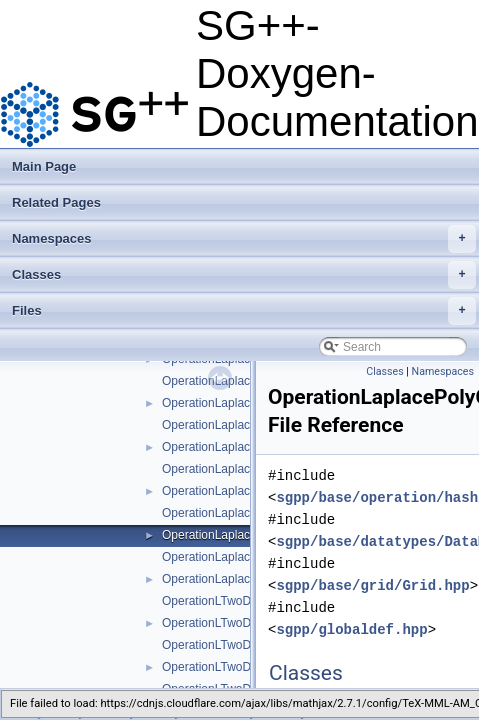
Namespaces (244, 239)
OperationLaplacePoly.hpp (232, 403)
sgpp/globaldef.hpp (351, 629)
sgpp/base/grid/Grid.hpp (372, 585)
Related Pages (56, 202)
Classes (244, 275)
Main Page (44, 166)
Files (244, 311)
